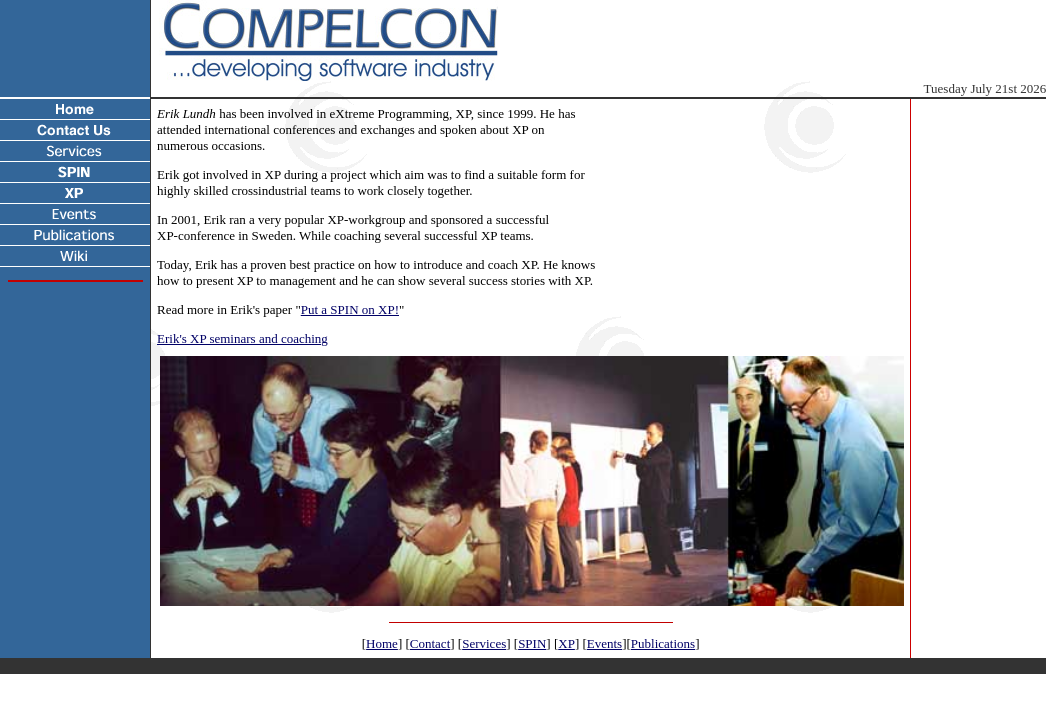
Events (604, 643)
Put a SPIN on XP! (350, 309)
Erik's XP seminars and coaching (242, 338)
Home (382, 643)
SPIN (532, 643)
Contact (430, 643)
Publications (663, 643)
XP (566, 643)
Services (484, 643)
